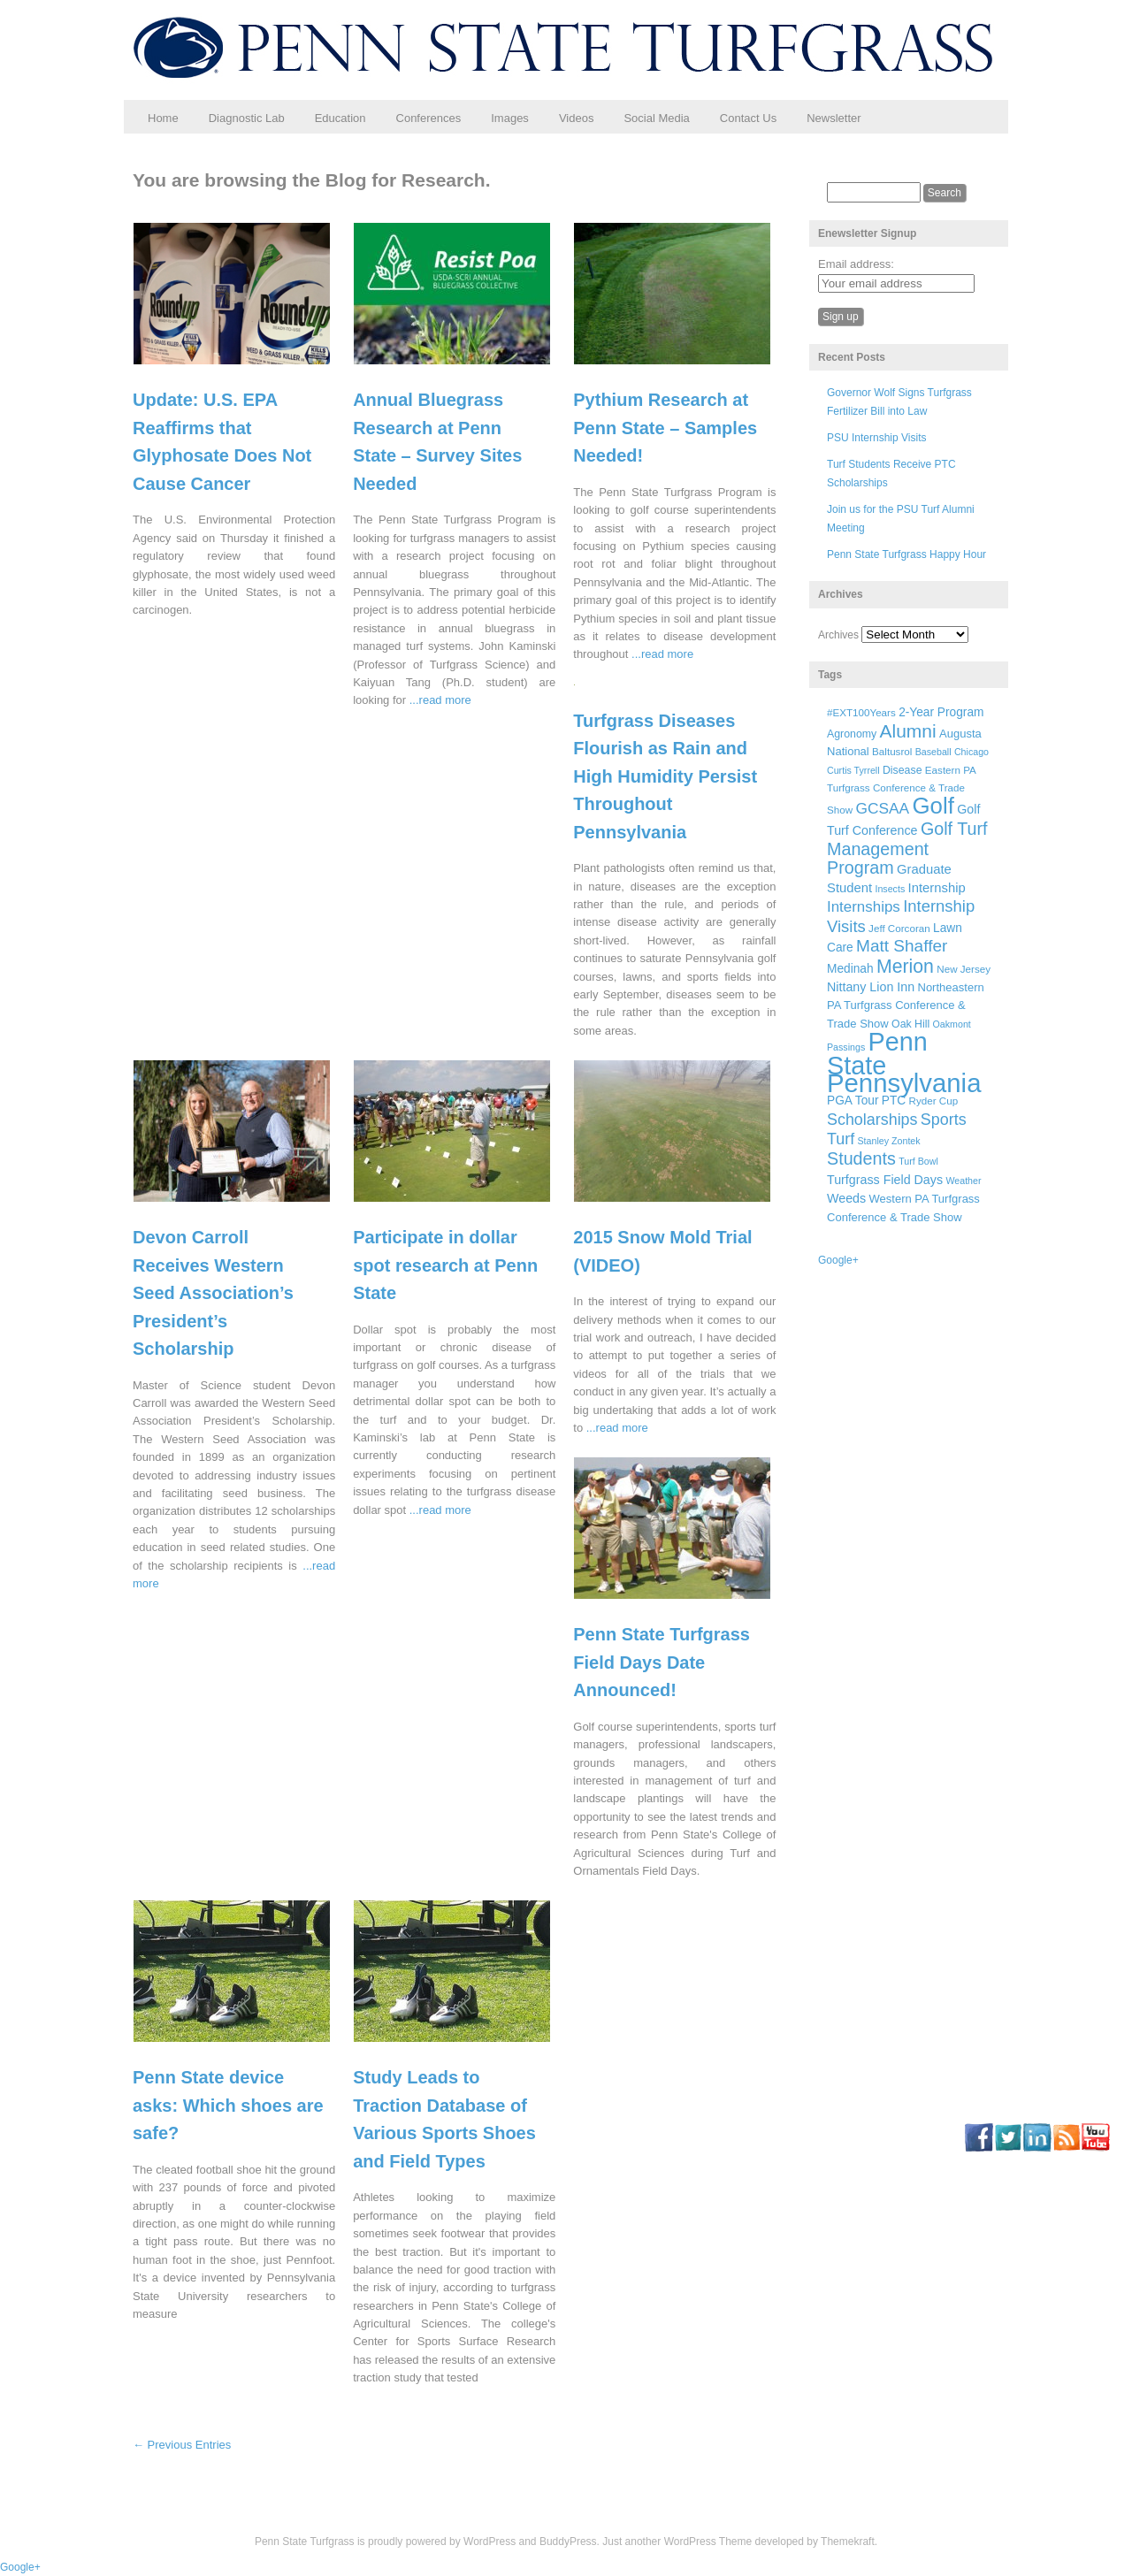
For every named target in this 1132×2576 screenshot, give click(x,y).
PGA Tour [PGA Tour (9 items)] (852, 1100)
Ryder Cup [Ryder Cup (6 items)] (934, 1100)
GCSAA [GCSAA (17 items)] (882, 808)
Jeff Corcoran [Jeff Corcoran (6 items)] (899, 928)
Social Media (656, 118)
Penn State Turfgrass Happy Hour (906, 554)
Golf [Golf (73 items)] (933, 805)
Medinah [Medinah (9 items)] (850, 968)
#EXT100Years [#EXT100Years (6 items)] (861, 712)
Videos (576, 118)
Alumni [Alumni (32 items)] (908, 731)
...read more (440, 700)
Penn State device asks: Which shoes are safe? (228, 2105)
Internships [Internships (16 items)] (863, 906)
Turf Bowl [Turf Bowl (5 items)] (918, 1161)
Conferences (429, 118)
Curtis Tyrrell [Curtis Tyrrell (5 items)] (853, 770)
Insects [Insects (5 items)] (890, 888)
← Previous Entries (182, 2444)
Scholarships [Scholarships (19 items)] (872, 1119)
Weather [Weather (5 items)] (963, 1180)
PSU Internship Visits (877, 438)
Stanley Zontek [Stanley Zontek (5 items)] (889, 1140)
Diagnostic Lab (247, 118)
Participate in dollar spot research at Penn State (445, 1265)
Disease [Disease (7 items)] (902, 770)
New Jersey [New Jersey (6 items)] (963, 969)
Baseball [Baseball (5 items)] (933, 751)
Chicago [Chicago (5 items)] (971, 751)
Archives (838, 635)
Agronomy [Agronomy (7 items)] (851, 734)
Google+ (838, 1260)
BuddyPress (568, 2541)
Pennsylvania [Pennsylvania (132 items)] (904, 1082)
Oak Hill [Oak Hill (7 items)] (910, 1024)
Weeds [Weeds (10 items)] (846, 1198)
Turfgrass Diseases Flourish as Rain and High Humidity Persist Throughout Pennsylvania (665, 776)
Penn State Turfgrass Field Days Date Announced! (661, 1662)
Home (163, 118)
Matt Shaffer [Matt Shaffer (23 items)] (901, 945)
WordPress (489, 2541)
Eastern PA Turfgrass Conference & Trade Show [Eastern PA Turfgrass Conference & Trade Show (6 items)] (901, 790)
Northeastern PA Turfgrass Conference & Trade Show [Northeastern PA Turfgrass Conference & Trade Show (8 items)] (905, 1005)
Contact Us (748, 118)
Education (340, 118)
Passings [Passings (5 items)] (846, 1047)
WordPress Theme (708, 2541)
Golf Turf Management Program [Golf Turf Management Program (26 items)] (907, 848)
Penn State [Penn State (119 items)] (877, 1053)
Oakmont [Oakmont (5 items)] (952, 1024)
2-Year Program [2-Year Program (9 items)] (941, 712)
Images (510, 118)
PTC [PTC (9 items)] (894, 1100)
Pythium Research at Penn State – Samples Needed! (665, 427)
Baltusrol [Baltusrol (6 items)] (892, 751)
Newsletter (833, 118)
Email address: (856, 264)
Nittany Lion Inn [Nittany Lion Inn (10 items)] (870, 987)
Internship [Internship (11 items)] (937, 888)
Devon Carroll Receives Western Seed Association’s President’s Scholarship (213, 1292)
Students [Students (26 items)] (861, 1158)
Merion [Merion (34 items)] (905, 966)
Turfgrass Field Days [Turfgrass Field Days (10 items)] (885, 1180)
